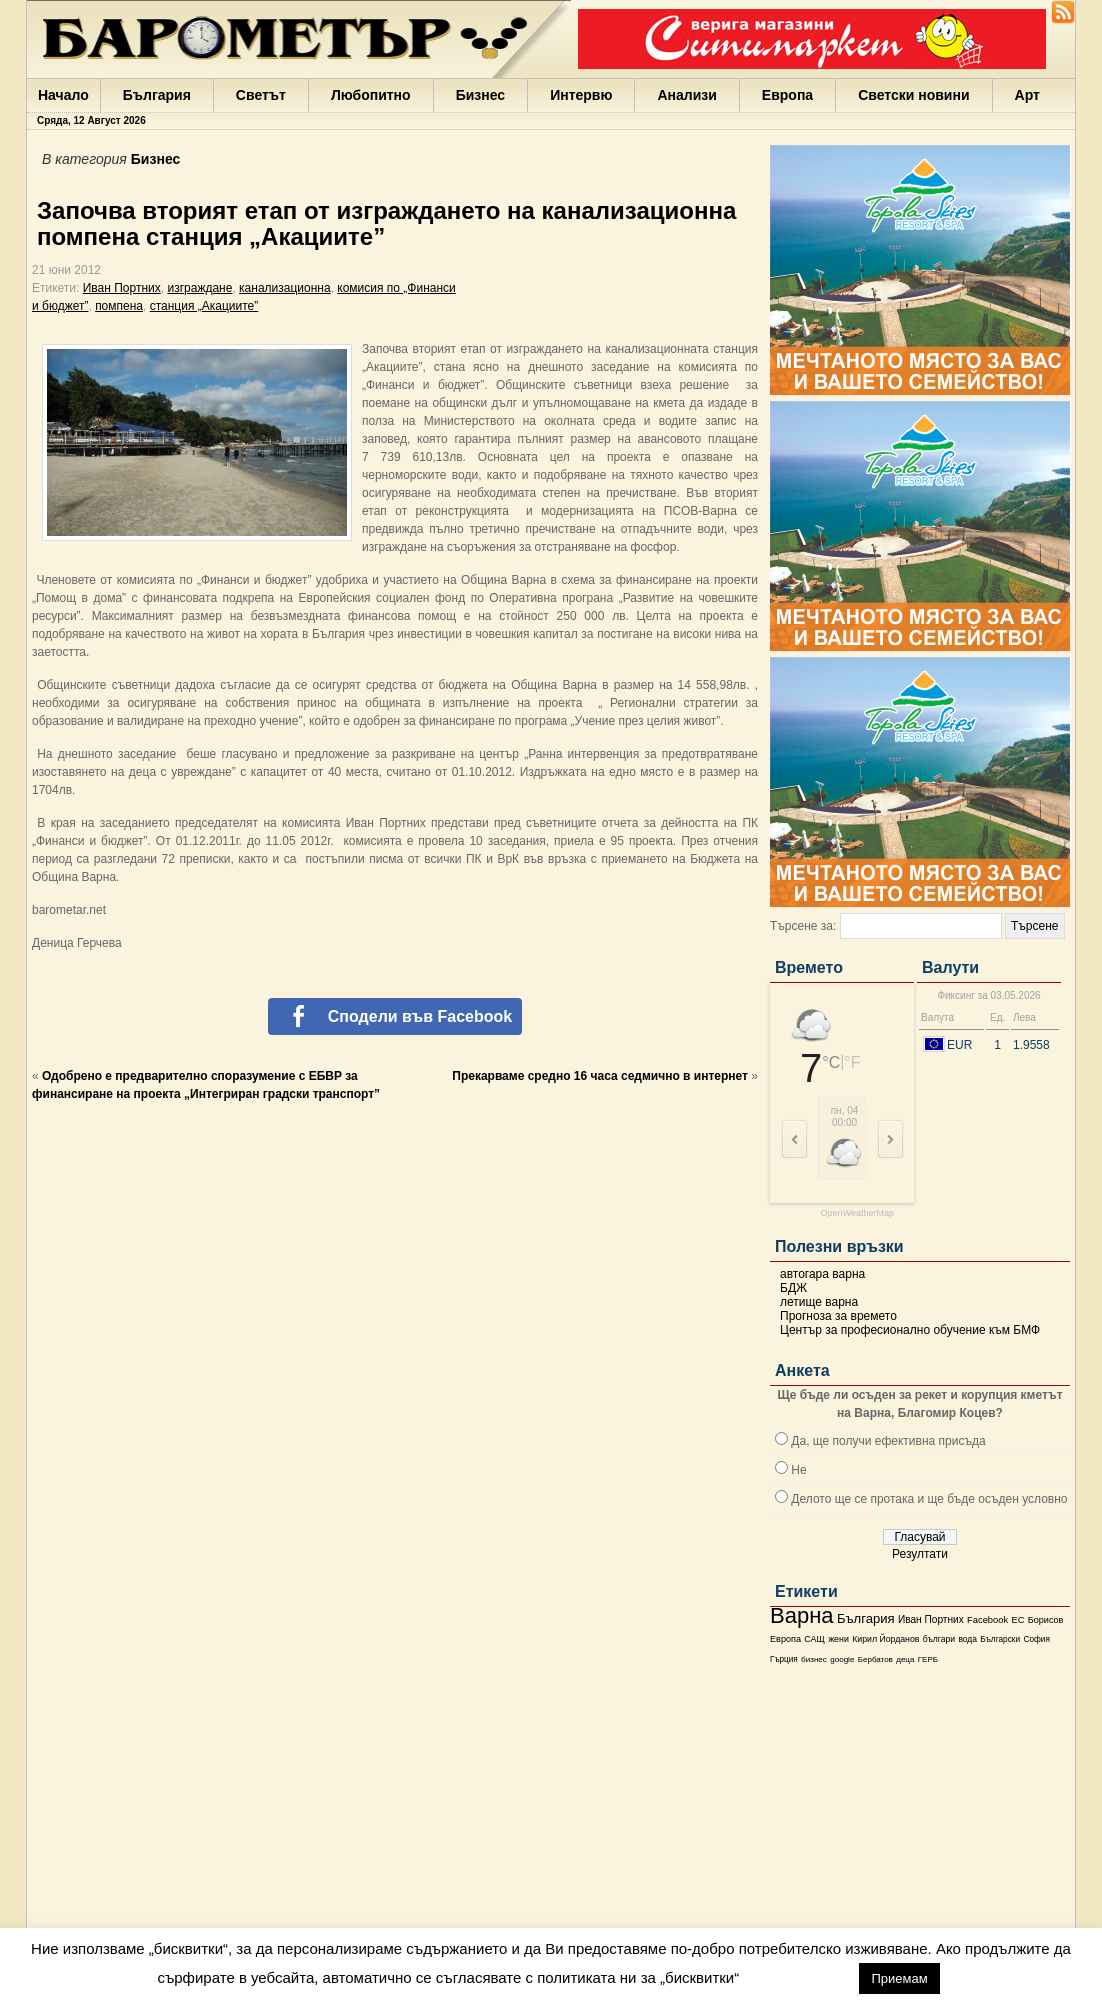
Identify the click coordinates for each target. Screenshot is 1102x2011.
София (1036, 1639)
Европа (787, 95)
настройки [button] (798, 1977)
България (157, 95)
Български (1000, 1639)
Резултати (920, 1554)
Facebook (987, 1620)
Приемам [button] (899, 1978)
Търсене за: (803, 926)
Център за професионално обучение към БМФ (910, 1330)
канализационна (285, 288)
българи (939, 1639)
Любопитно (371, 95)
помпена (119, 306)
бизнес (814, 1659)
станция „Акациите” (204, 306)
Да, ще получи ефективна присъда (888, 1441)
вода (967, 1639)
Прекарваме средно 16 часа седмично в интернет (600, 1076)
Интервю (581, 95)
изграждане (199, 288)
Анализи (686, 95)
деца (905, 1659)
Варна (802, 1615)
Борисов (1046, 1620)
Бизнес (480, 95)
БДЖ (793, 1288)
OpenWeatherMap (857, 1213)
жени (838, 1639)
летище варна (819, 1302)
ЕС (1017, 1620)
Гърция (784, 1659)
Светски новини (913, 95)
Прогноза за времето (838, 1316)
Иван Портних (931, 1619)
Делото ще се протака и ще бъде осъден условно (929, 1499)
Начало (63, 95)
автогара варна (822, 1274)
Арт (1027, 95)
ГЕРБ (928, 1659)
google (842, 1659)
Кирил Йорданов (885, 1639)
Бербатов (875, 1659)
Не (798, 1470)
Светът (261, 95)
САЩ (814, 1639)
